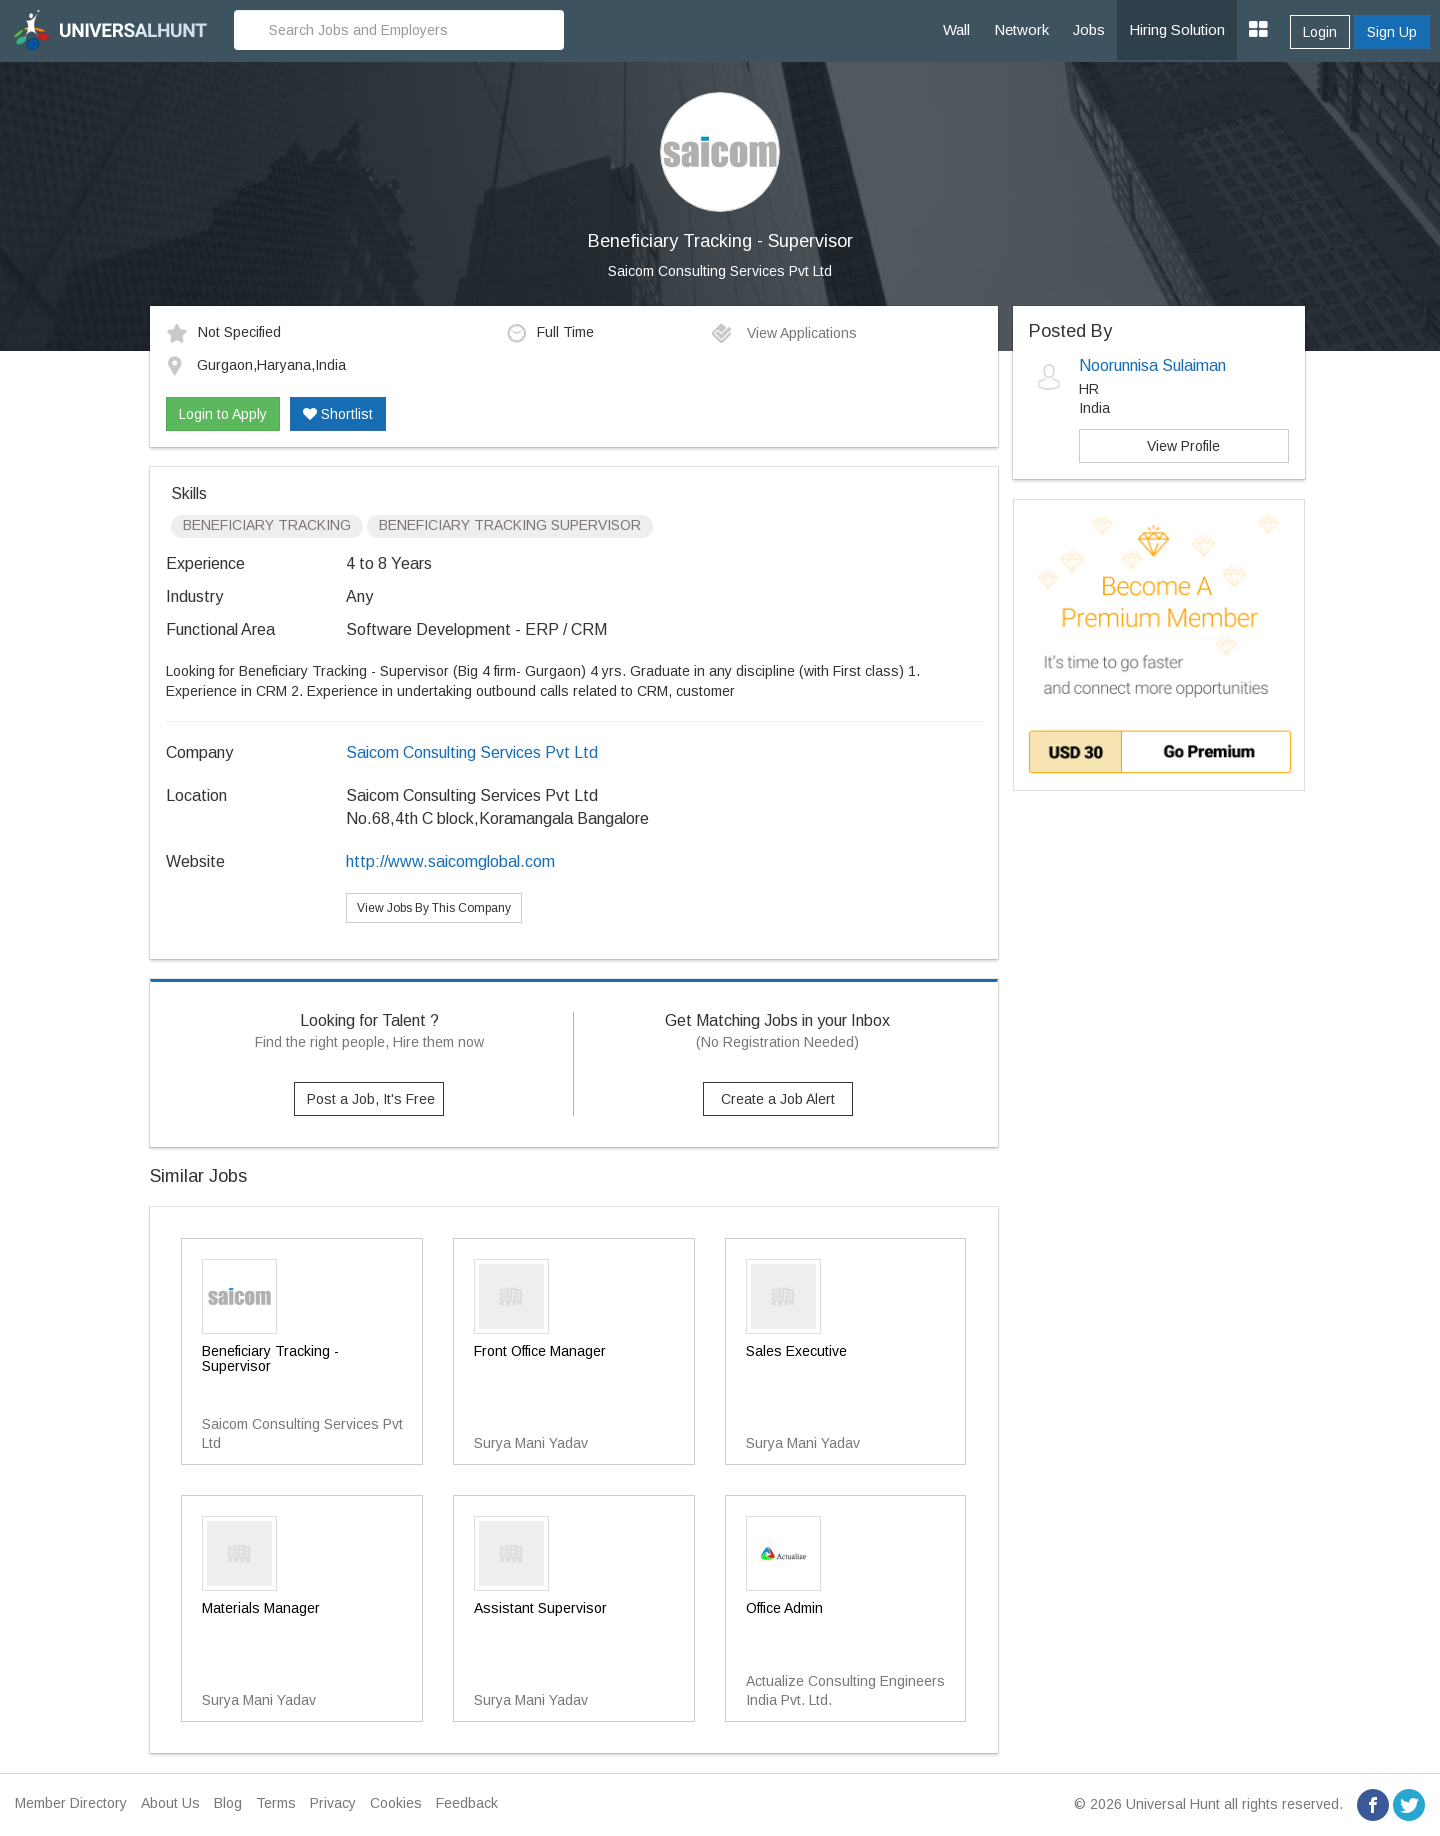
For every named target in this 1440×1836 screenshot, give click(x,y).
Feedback (467, 1803)
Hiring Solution (1177, 29)
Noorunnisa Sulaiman (1152, 365)
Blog (228, 1803)
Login (1320, 32)
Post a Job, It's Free (371, 1099)
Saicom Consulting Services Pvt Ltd (720, 271)
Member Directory (71, 1803)
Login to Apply (223, 414)
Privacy (333, 1803)
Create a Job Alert (778, 1099)
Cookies (396, 1803)
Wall (956, 29)
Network (1021, 29)
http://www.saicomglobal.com (450, 861)
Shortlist (338, 414)
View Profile (1183, 446)
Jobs (1089, 29)
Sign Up (1392, 32)
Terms (276, 1803)
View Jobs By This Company (434, 908)
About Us (170, 1803)
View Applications (783, 333)
